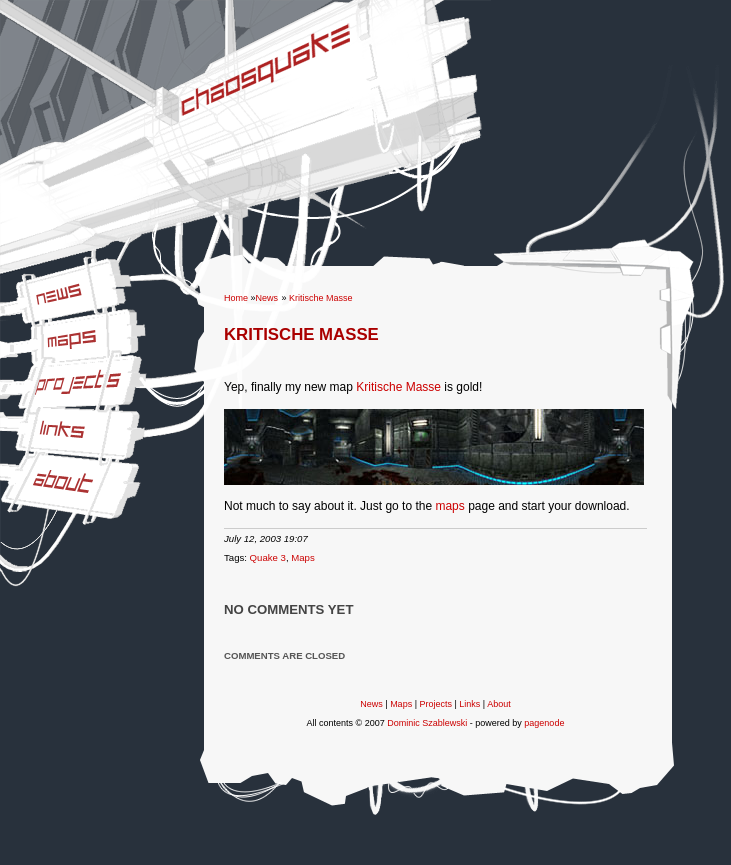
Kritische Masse (321, 298)
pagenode (544, 723)
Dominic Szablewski (427, 723)
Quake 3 (268, 557)
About (15, 466)
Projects (21, 369)
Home (236, 298)
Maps (14, 326)
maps (449, 506)
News (15, 287)
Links (14, 415)
